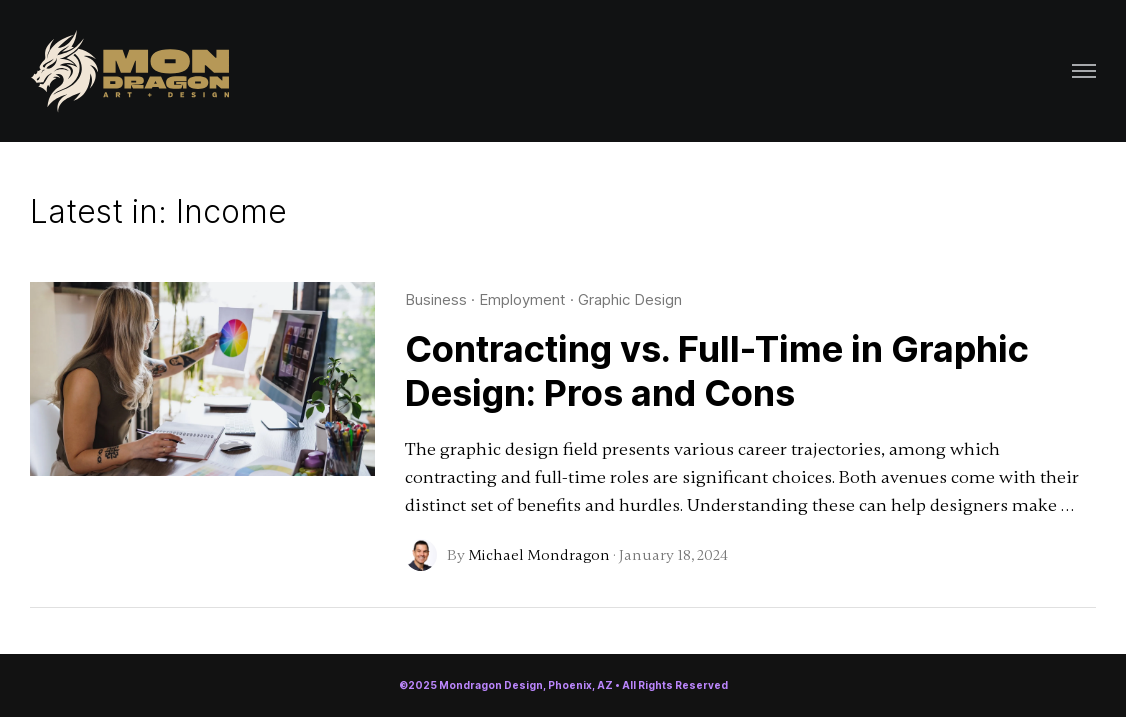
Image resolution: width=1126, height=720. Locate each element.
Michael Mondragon (539, 555)
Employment (522, 299)
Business (436, 299)
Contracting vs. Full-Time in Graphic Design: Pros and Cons (717, 371)
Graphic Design (630, 299)
